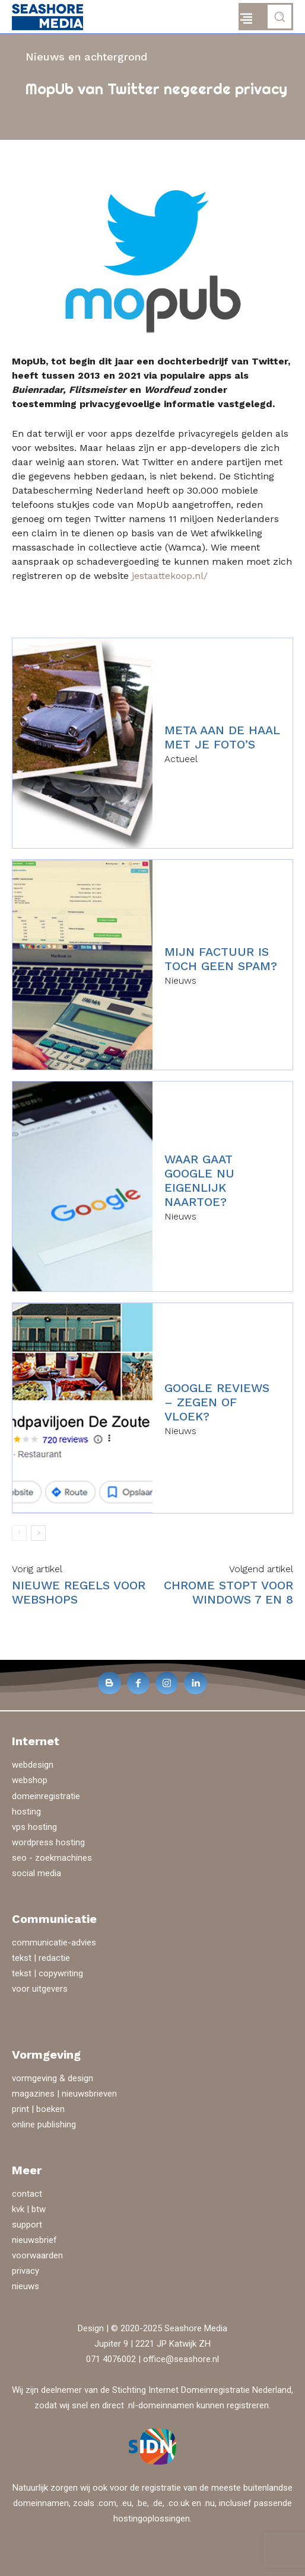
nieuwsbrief (34, 2240)
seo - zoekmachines (52, 1857)
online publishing (44, 2124)
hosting (26, 1811)
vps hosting (34, 1827)
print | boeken (38, 2109)
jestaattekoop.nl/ (170, 575)
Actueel (181, 759)
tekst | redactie (41, 1958)
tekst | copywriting (47, 1973)
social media (36, 1873)
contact (27, 2193)
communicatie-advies (54, 1942)
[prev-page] (19, 1533)
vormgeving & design (52, 2078)
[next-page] (38, 1533)
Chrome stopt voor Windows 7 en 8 (228, 1592)
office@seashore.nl (181, 2359)
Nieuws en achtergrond (86, 56)
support (27, 2224)
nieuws (25, 2286)
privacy (25, 2270)
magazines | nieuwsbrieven (64, 2093)
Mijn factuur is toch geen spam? (220, 959)
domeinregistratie (46, 1796)
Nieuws (180, 980)
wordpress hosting (48, 1842)
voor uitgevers (40, 1988)
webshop (29, 1780)
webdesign (32, 1764)
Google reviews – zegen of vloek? (216, 1402)
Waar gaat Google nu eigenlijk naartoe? (199, 1180)
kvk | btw (29, 2209)
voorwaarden (37, 2255)
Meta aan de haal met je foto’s (221, 737)
